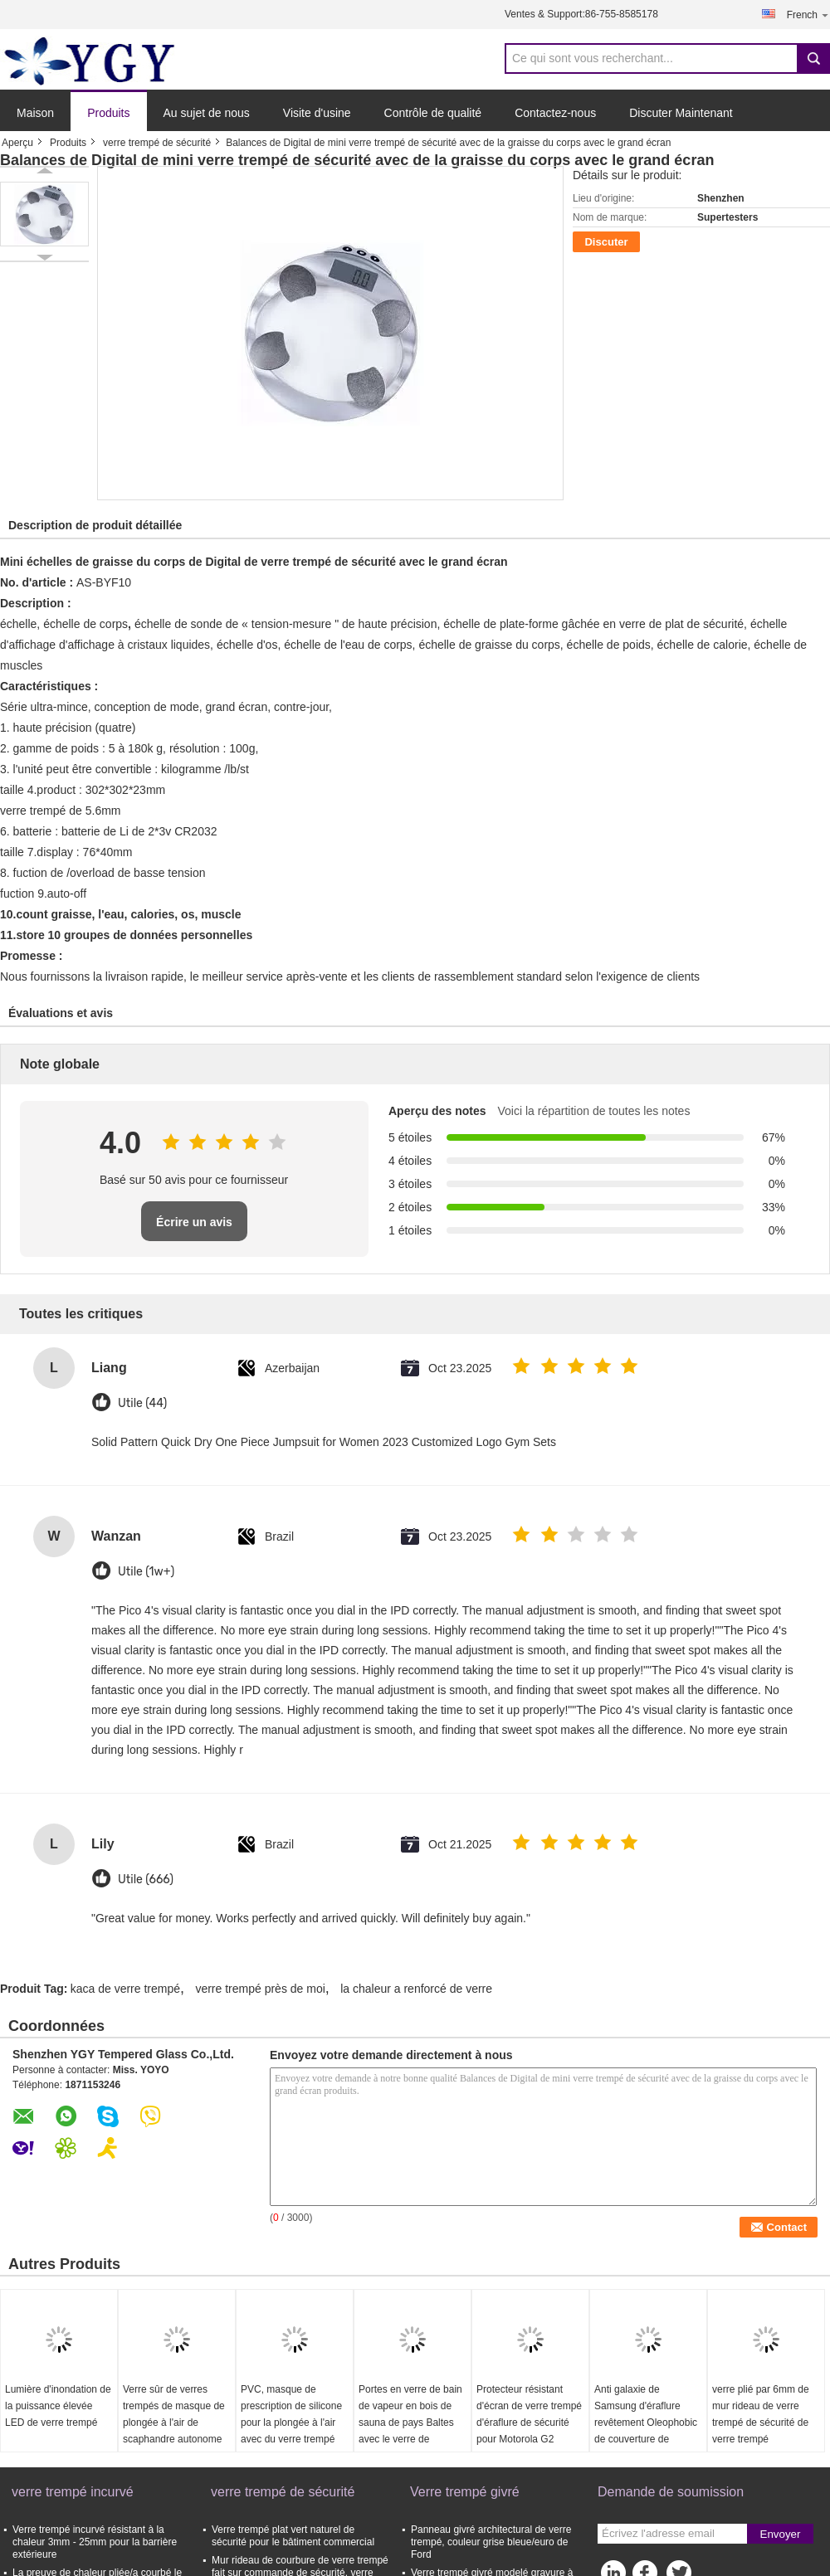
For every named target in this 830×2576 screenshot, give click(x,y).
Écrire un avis (194, 1222)
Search (813, 58)
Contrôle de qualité (433, 112)
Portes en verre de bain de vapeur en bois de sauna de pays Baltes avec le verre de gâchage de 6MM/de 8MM (410, 2431)
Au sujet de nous (207, 112)
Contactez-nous (555, 112)
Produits (108, 112)
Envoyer (780, 2534)
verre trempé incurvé (73, 2492)
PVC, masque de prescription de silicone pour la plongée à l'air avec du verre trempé (291, 2414)
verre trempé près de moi (260, 1988)
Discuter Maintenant (681, 112)
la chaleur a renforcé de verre (416, 1988)
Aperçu (17, 143)
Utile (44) (142, 1403)
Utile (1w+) (146, 1572)
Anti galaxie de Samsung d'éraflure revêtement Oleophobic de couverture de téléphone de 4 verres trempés (645, 2431)
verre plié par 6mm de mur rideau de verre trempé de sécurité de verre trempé (760, 2414)
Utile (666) (145, 1879)
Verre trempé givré (465, 2492)
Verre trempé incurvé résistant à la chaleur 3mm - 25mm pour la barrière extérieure (94, 2542)
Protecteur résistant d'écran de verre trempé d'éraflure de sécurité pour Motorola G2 (529, 2414)
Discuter (605, 242)
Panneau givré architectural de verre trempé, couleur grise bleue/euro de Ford (491, 2542)
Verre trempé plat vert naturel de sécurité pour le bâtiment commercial (293, 2536)
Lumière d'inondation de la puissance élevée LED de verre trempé (58, 2406)
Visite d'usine (317, 112)
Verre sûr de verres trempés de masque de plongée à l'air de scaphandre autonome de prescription (174, 2423)
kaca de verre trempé (125, 1988)
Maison (35, 112)
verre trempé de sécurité (157, 143)
